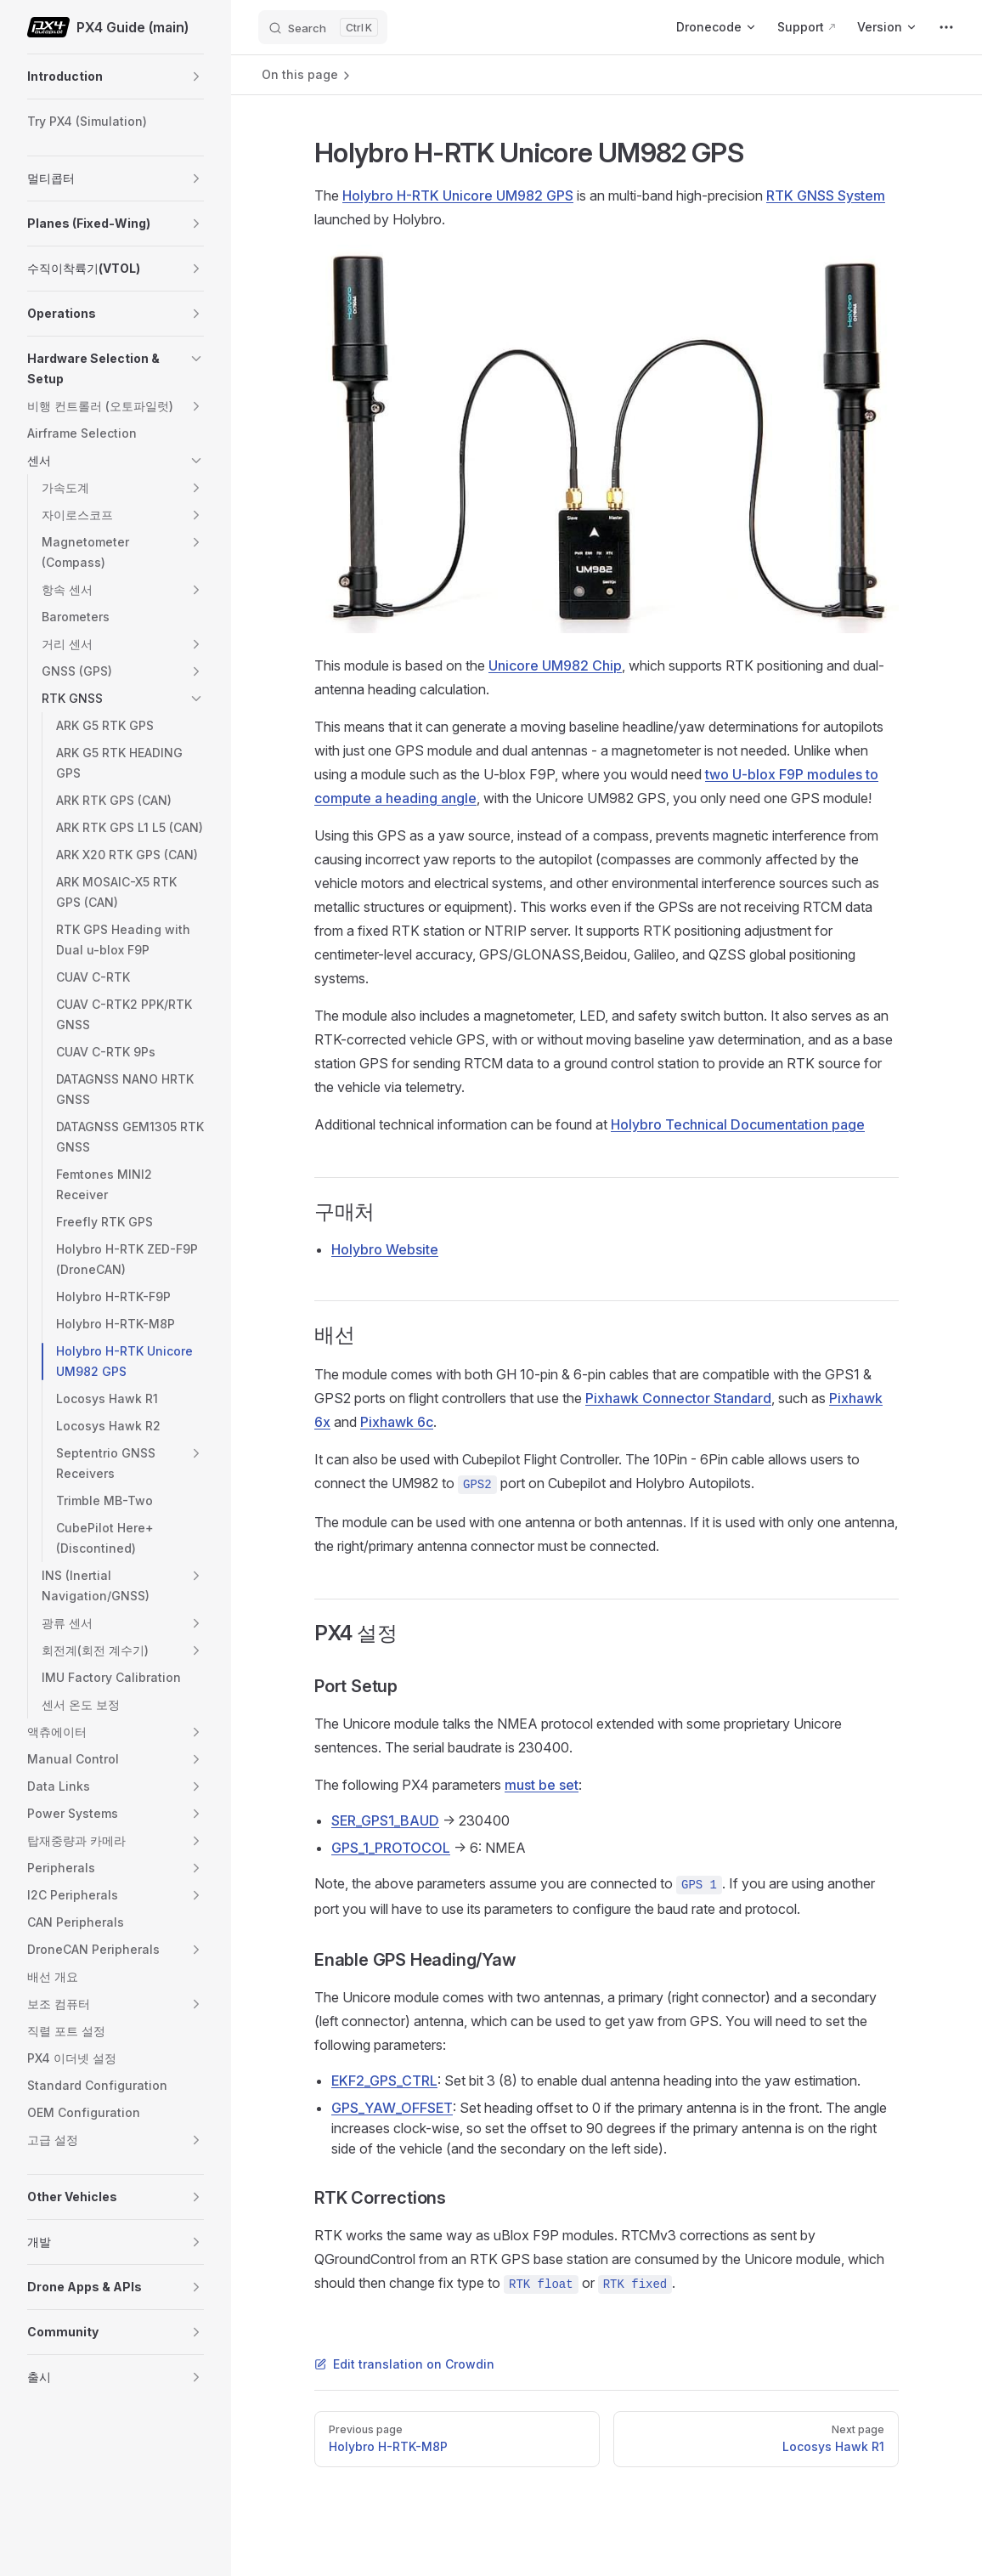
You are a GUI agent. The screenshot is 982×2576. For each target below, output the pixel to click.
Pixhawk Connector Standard (678, 1398)
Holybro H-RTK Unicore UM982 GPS (457, 195)
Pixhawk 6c (396, 1421)
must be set (541, 1784)
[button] (196, 76)
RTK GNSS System (825, 195)
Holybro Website (384, 1249)
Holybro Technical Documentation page (738, 1124)
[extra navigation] (946, 27)
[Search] (322, 27)
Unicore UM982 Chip (555, 665)
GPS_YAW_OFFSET (392, 2107)
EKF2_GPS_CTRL (384, 2080)
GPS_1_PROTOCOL (390, 1847)
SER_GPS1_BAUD (385, 1820)
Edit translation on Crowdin (404, 2364)
